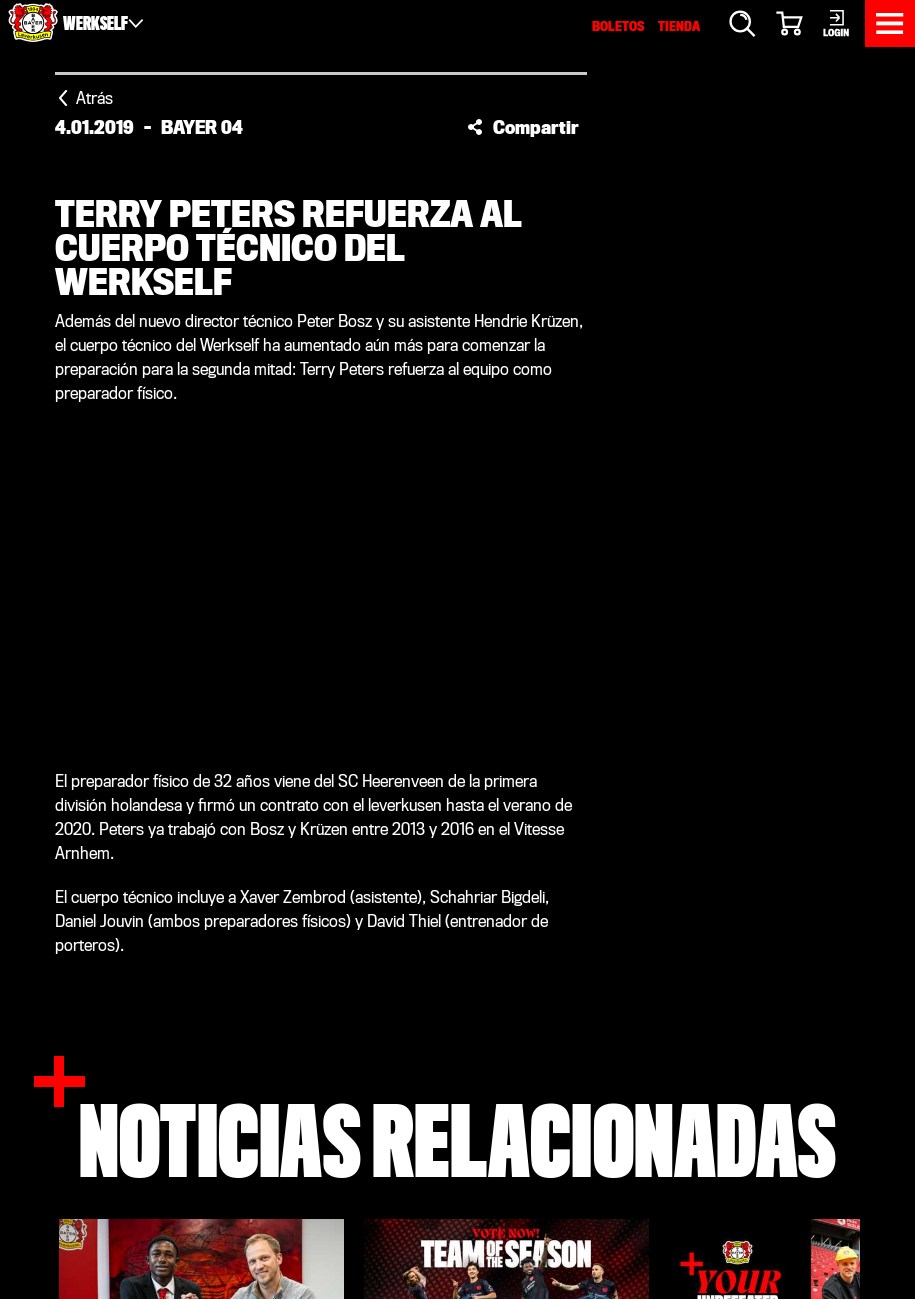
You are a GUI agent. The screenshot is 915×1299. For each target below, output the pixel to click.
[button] (523, 127)
